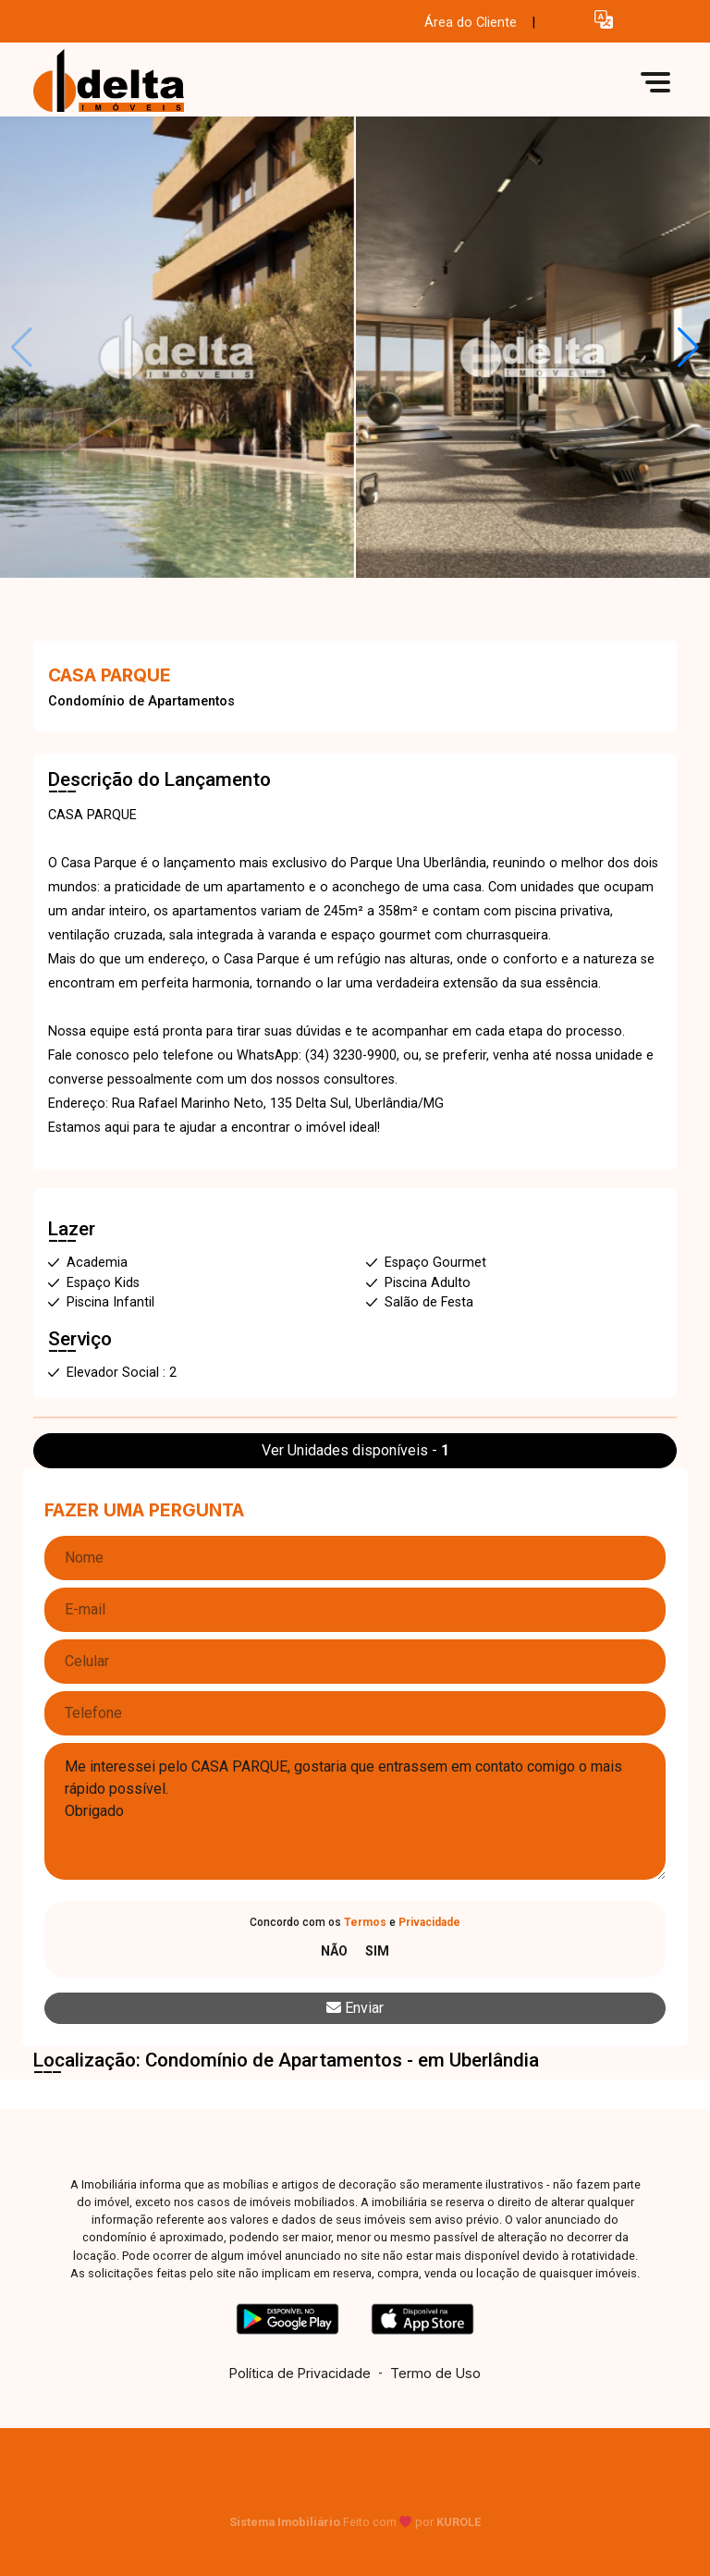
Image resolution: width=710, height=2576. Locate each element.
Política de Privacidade (300, 2373)
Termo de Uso (435, 2373)
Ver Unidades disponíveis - (355, 1450)
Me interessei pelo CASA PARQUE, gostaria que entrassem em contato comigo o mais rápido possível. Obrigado (355, 1811)
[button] (604, 19)
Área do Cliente (470, 23)
